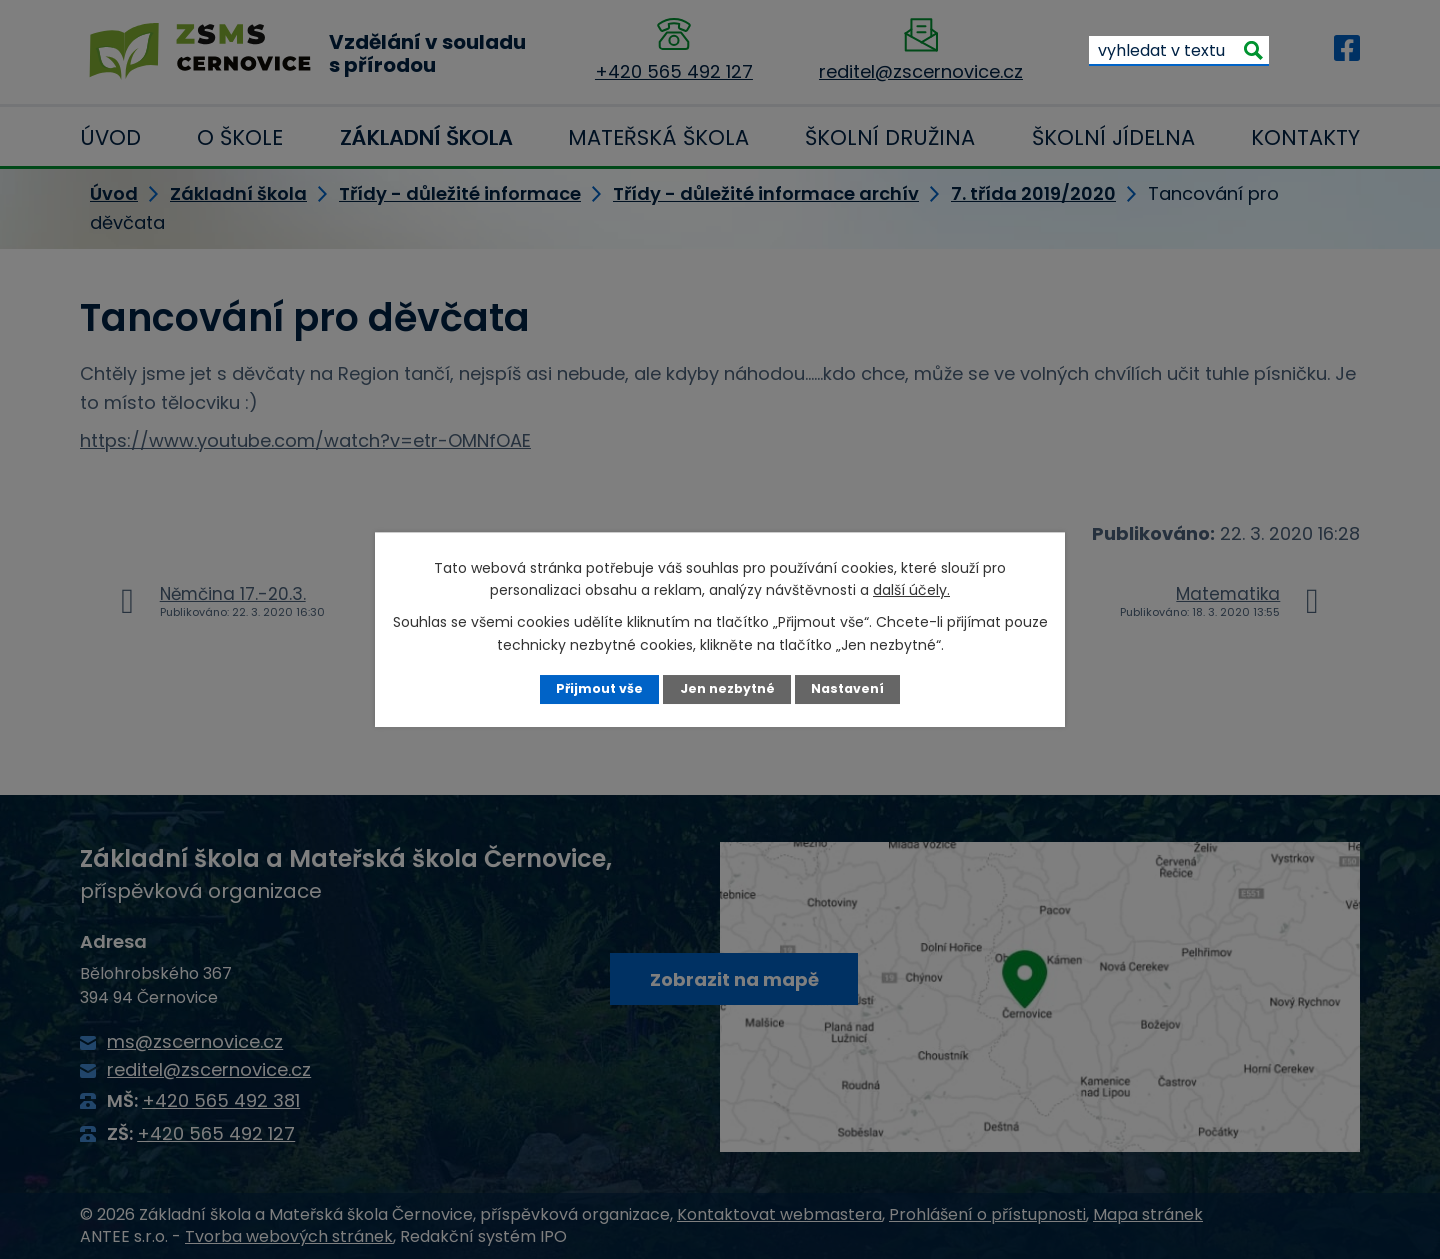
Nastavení (847, 688)
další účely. (911, 590)
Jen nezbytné (727, 688)
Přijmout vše (599, 688)
